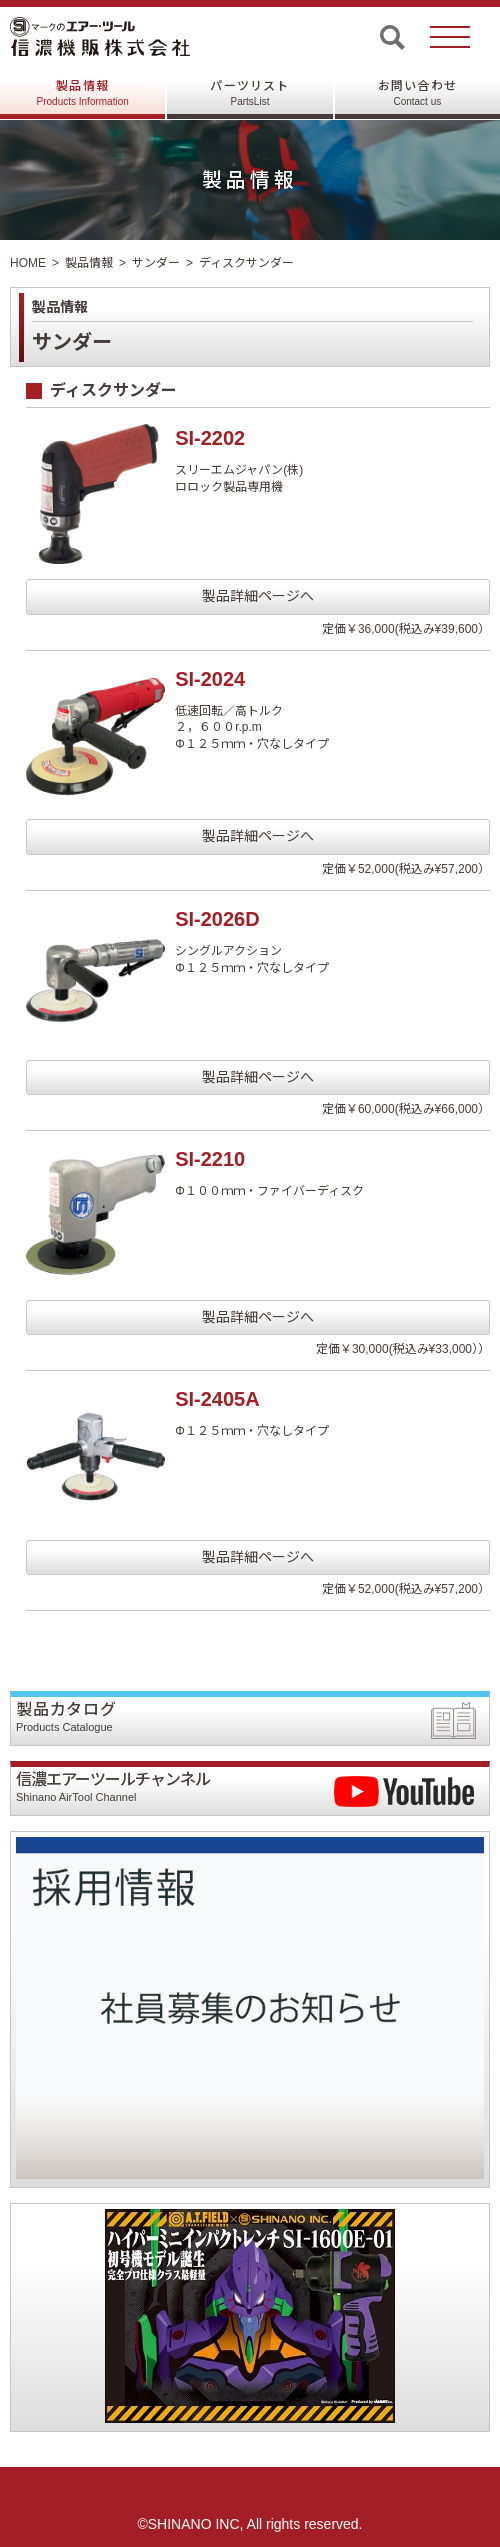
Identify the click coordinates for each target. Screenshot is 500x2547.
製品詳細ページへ (258, 596)
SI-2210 (210, 1159)
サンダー (156, 263)
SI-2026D (217, 919)
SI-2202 (210, 438)
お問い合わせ (417, 93)
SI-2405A (217, 1399)
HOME (28, 263)
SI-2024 (210, 679)
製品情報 (83, 93)
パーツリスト (249, 93)
